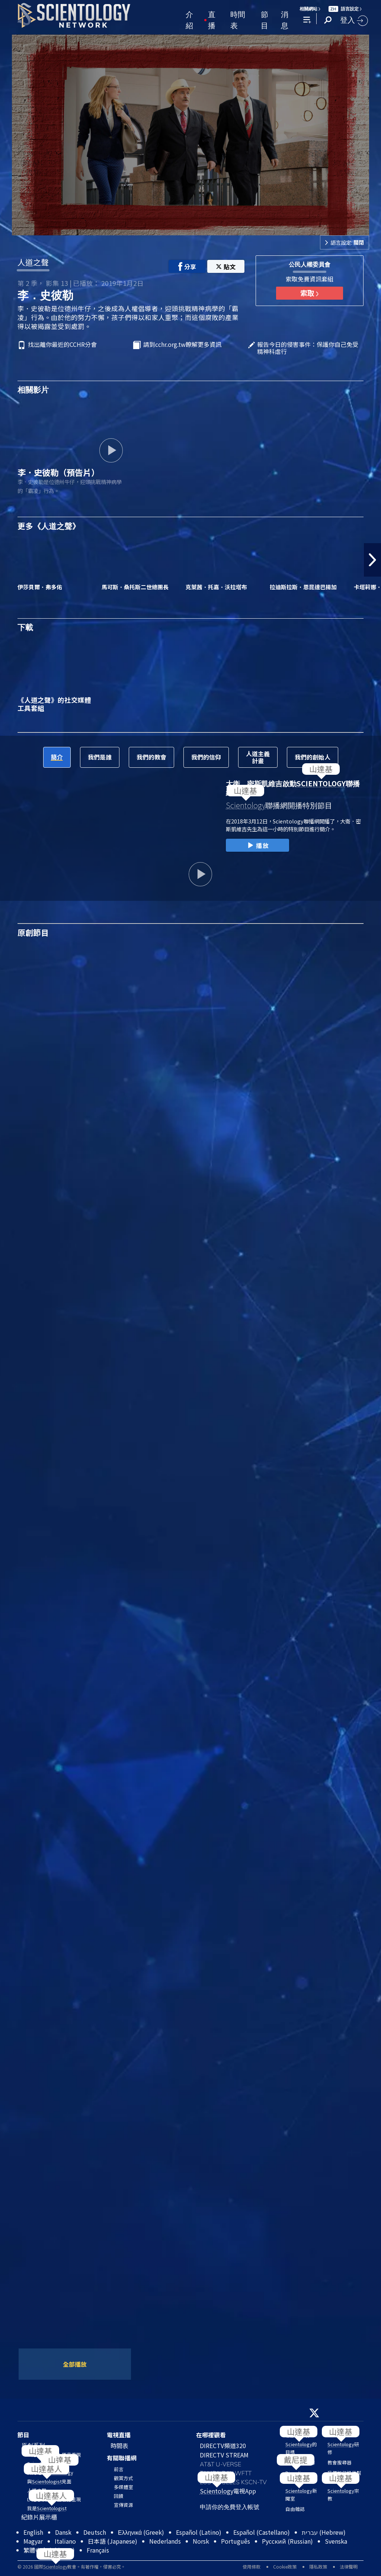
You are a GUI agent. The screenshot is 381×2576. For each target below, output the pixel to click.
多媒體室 (123, 2486)
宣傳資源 (123, 2504)
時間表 (237, 19)
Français (98, 2550)
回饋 (119, 2495)
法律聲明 (349, 2566)
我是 (47, 2508)
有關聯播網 (122, 2457)
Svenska (336, 2541)
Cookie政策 (285, 2566)
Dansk (63, 2532)
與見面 (49, 2481)
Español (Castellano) (261, 2532)
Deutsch (94, 2532)
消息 (284, 19)
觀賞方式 (123, 2478)
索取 (309, 293)
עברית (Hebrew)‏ (324, 2532)
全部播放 (75, 2364)
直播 (211, 19)
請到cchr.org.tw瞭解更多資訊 (182, 345)
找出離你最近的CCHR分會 (62, 345)
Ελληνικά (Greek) (141, 2532)
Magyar (33, 2541)
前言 (119, 2469)
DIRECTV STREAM (224, 2454)
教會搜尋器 (339, 2462)
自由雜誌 (295, 2508)
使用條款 (251, 2566)
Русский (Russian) (287, 2541)
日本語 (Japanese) (112, 2541)
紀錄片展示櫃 (39, 2516)
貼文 (226, 266)
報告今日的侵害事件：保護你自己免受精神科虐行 (307, 348)
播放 (257, 846)
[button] (372, 560)
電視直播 (119, 2434)
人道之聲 (33, 262)
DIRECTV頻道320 (223, 2445)
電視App (228, 2490)
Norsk (201, 2541)
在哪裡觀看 (211, 2434)
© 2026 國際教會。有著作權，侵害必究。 (71, 2566)
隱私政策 (318, 2566)
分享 (187, 266)
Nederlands (165, 2541)
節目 (264, 19)
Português (235, 2541)
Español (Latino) (198, 2532)
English (33, 2532)
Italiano (65, 2541)
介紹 (189, 19)
